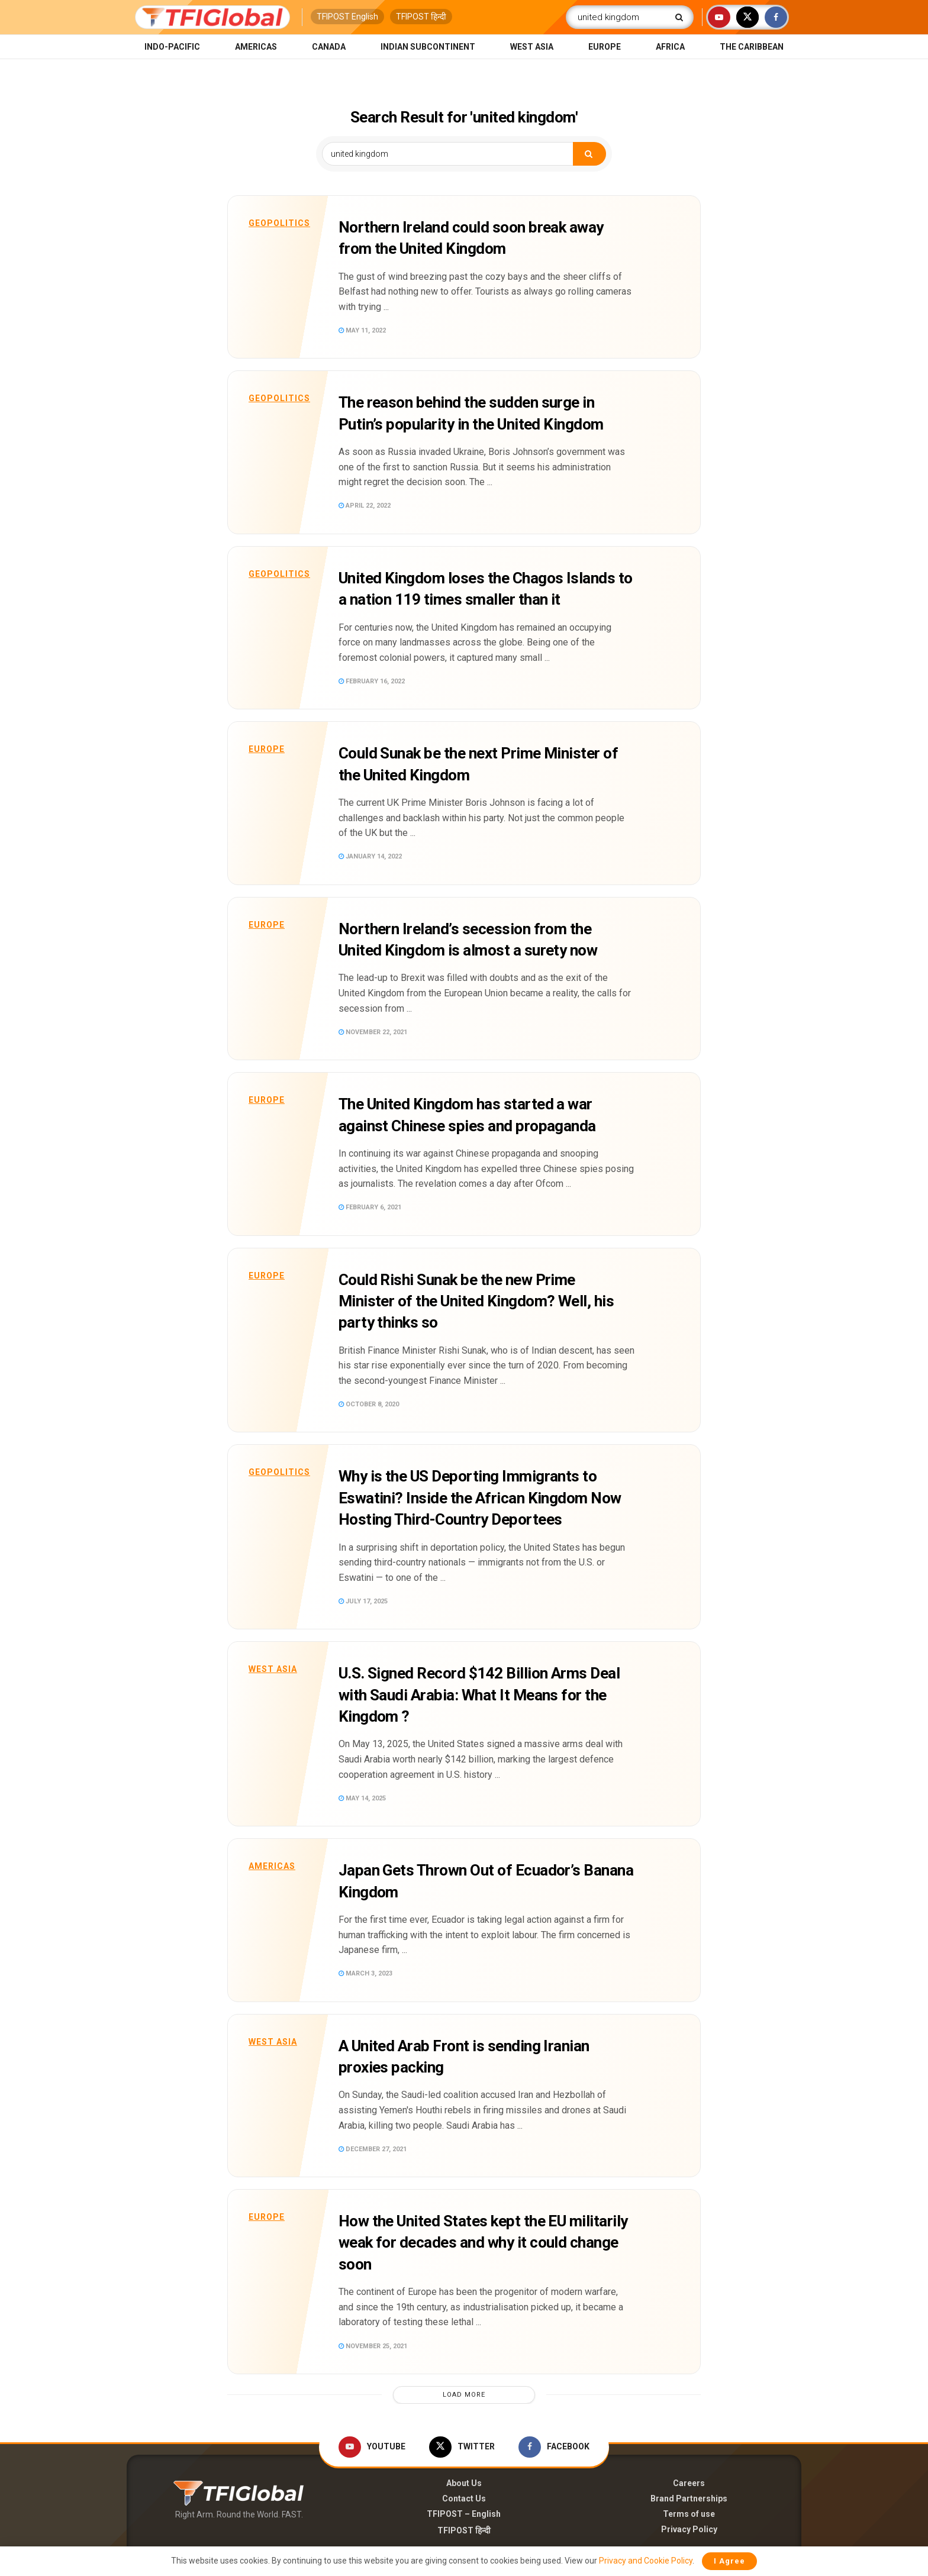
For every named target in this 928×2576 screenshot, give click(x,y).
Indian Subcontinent (428, 46)
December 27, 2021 (373, 2149)
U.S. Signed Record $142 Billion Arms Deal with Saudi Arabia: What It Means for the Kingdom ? (479, 1694)
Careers (689, 2483)
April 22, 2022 (365, 505)
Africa (670, 46)
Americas (256, 46)
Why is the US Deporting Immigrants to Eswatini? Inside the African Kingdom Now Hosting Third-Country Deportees (480, 1497)
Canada (329, 46)
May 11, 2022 (362, 330)
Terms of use (689, 2514)
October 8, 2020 (369, 1404)
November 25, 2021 (373, 2346)
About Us (464, 2483)
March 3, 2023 (365, 1973)
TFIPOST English (347, 16)
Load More (464, 2395)
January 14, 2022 (370, 856)
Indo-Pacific (172, 46)
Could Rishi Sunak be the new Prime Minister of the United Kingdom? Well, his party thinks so (476, 1301)
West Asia (531, 46)
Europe (604, 46)
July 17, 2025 (363, 1601)
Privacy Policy (689, 2529)
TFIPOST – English (464, 2514)
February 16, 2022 (372, 681)
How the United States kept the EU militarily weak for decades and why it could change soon (483, 2242)
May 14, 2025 (362, 1798)
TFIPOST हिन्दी (421, 16)
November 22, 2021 (373, 1032)
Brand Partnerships (688, 2498)
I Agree (729, 2560)
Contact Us (464, 2498)
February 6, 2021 (370, 1207)
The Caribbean (752, 46)
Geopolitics (279, 223)
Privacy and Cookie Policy (645, 2560)
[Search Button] (681, 17)
